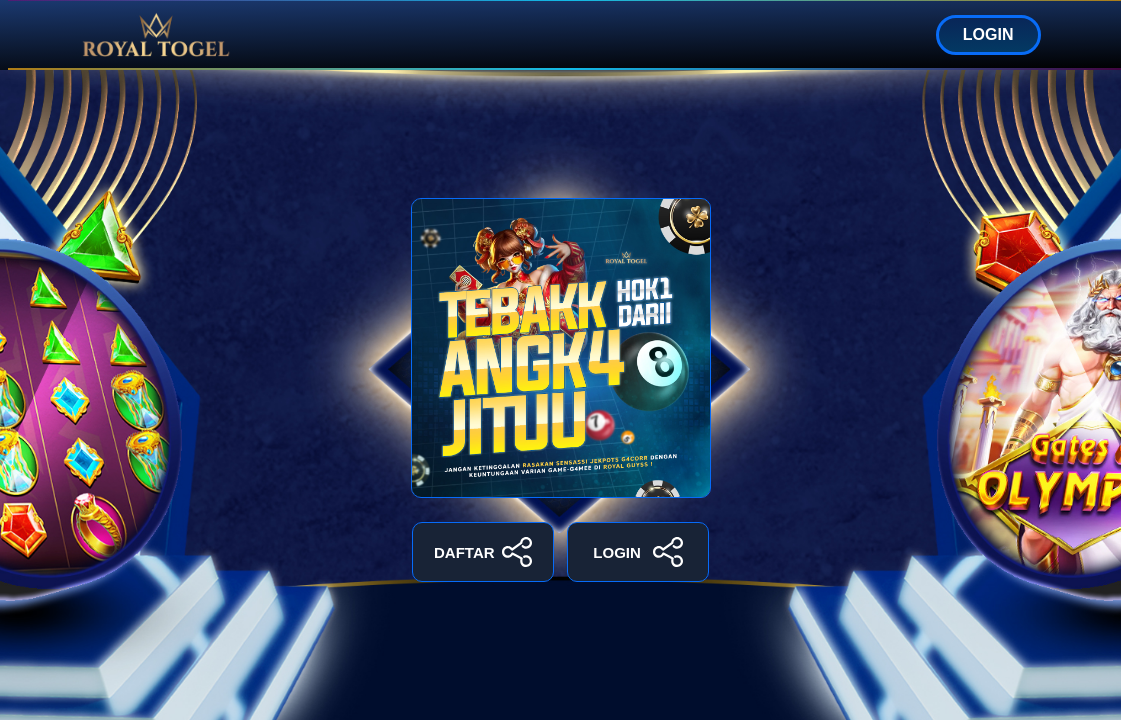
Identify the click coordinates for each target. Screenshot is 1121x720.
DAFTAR (483, 552)
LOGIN (988, 34)
